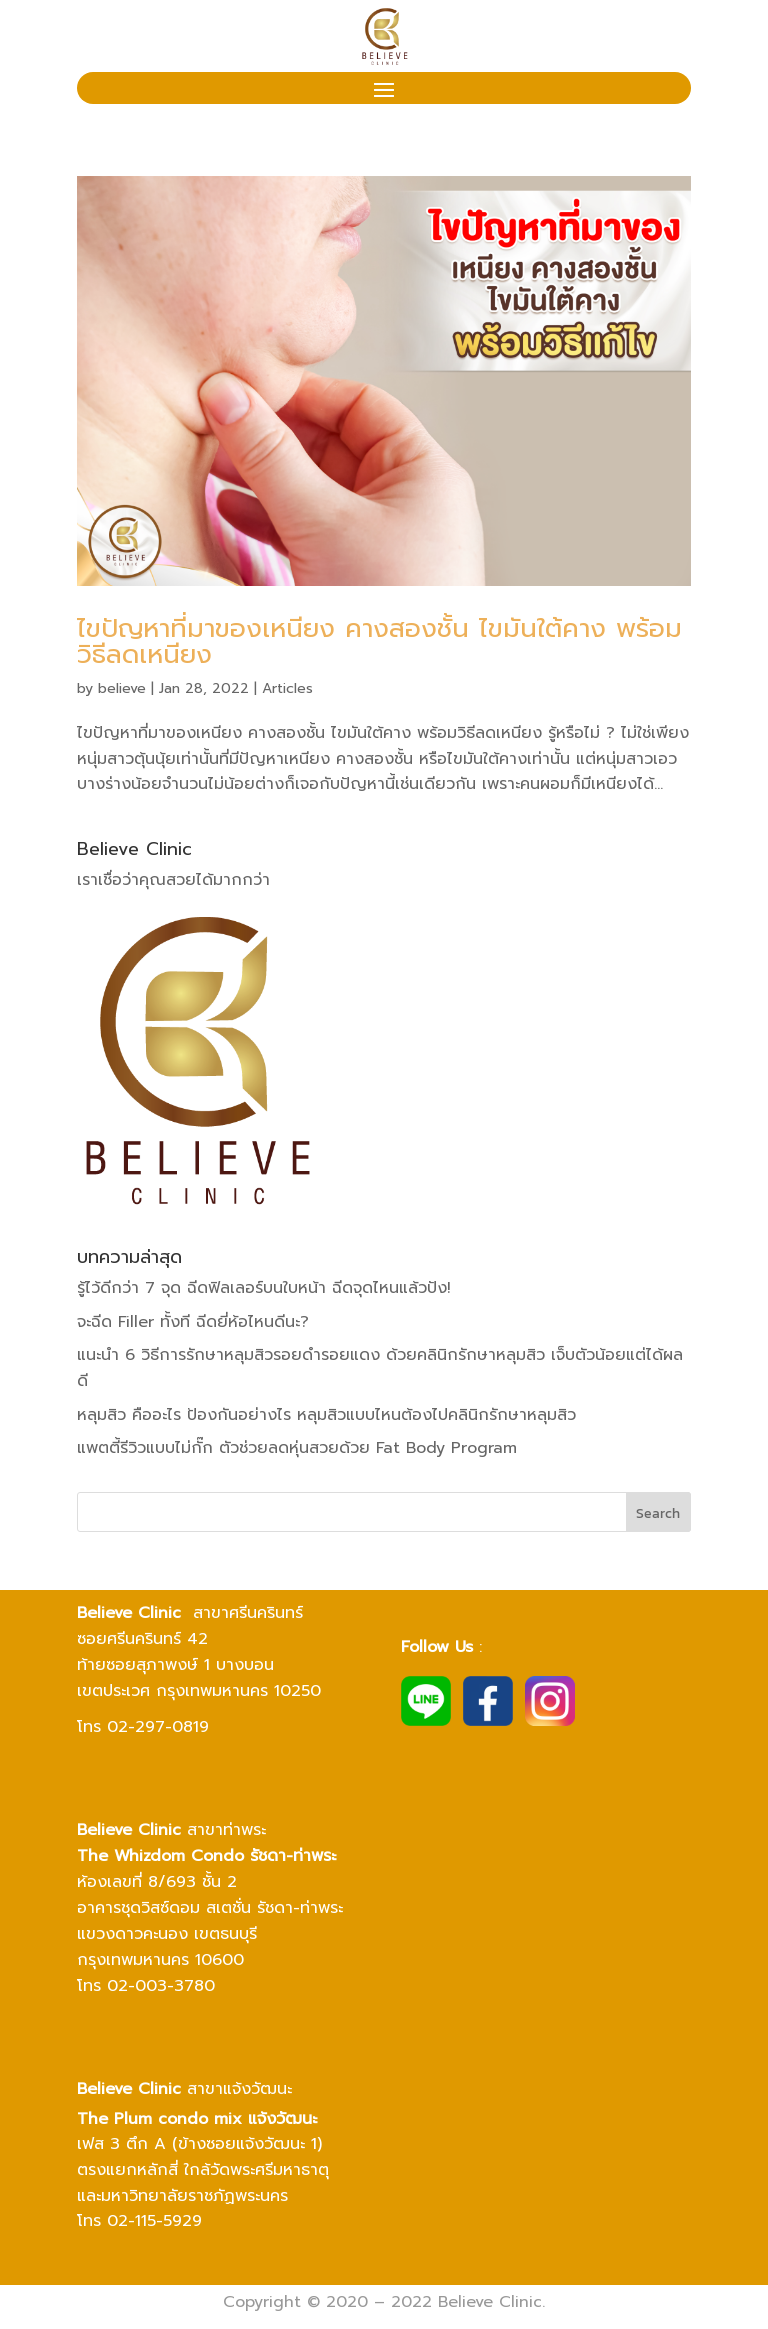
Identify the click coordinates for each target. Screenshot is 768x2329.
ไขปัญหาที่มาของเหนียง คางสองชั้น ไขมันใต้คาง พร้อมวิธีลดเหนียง (379, 641)
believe (122, 688)
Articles (287, 688)
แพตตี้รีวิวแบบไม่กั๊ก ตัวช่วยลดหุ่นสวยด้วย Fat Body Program (297, 1448)
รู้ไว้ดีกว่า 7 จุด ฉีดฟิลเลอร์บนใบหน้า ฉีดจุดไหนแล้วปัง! (264, 1288)
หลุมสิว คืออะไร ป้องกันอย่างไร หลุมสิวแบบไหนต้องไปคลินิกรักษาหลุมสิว (326, 1415)
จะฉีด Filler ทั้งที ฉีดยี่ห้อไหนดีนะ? (193, 1322)
